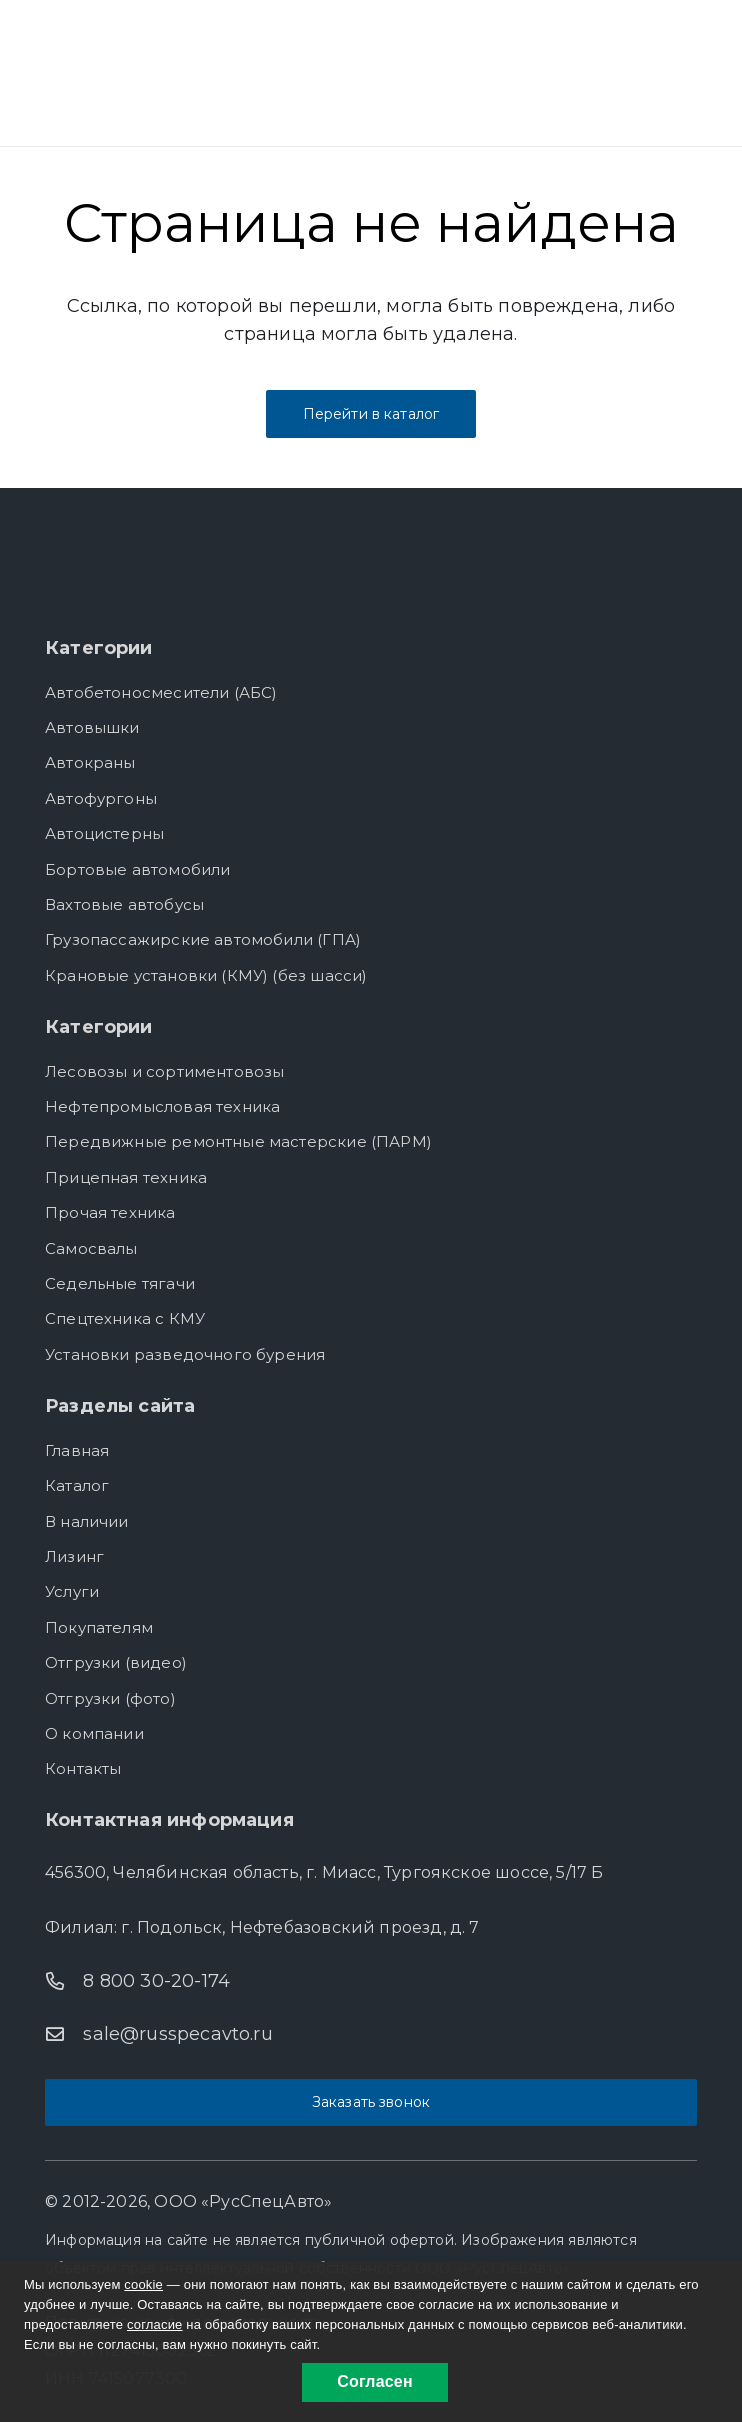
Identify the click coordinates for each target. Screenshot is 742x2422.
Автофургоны (101, 798)
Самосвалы (91, 1248)
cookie (143, 2284)
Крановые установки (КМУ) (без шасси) (206, 975)
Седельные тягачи (120, 1283)
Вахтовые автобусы (124, 904)
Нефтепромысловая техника (162, 1106)
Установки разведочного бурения (185, 1354)
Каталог (77, 1485)
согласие (155, 2324)
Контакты (83, 1768)
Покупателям (99, 1627)
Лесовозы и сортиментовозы (165, 1071)
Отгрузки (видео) (116, 1662)
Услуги (72, 1591)
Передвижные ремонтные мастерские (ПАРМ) (238, 1141)
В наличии (87, 1521)
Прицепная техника (126, 1177)
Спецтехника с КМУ (125, 1318)
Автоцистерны (104, 833)
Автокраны (90, 762)
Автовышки (92, 727)
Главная (77, 1450)
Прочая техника (110, 1212)
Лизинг (74, 1556)
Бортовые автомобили (137, 869)
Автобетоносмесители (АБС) (161, 692)
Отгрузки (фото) (110, 1698)
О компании (94, 1733)
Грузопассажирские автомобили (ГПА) (203, 939)
